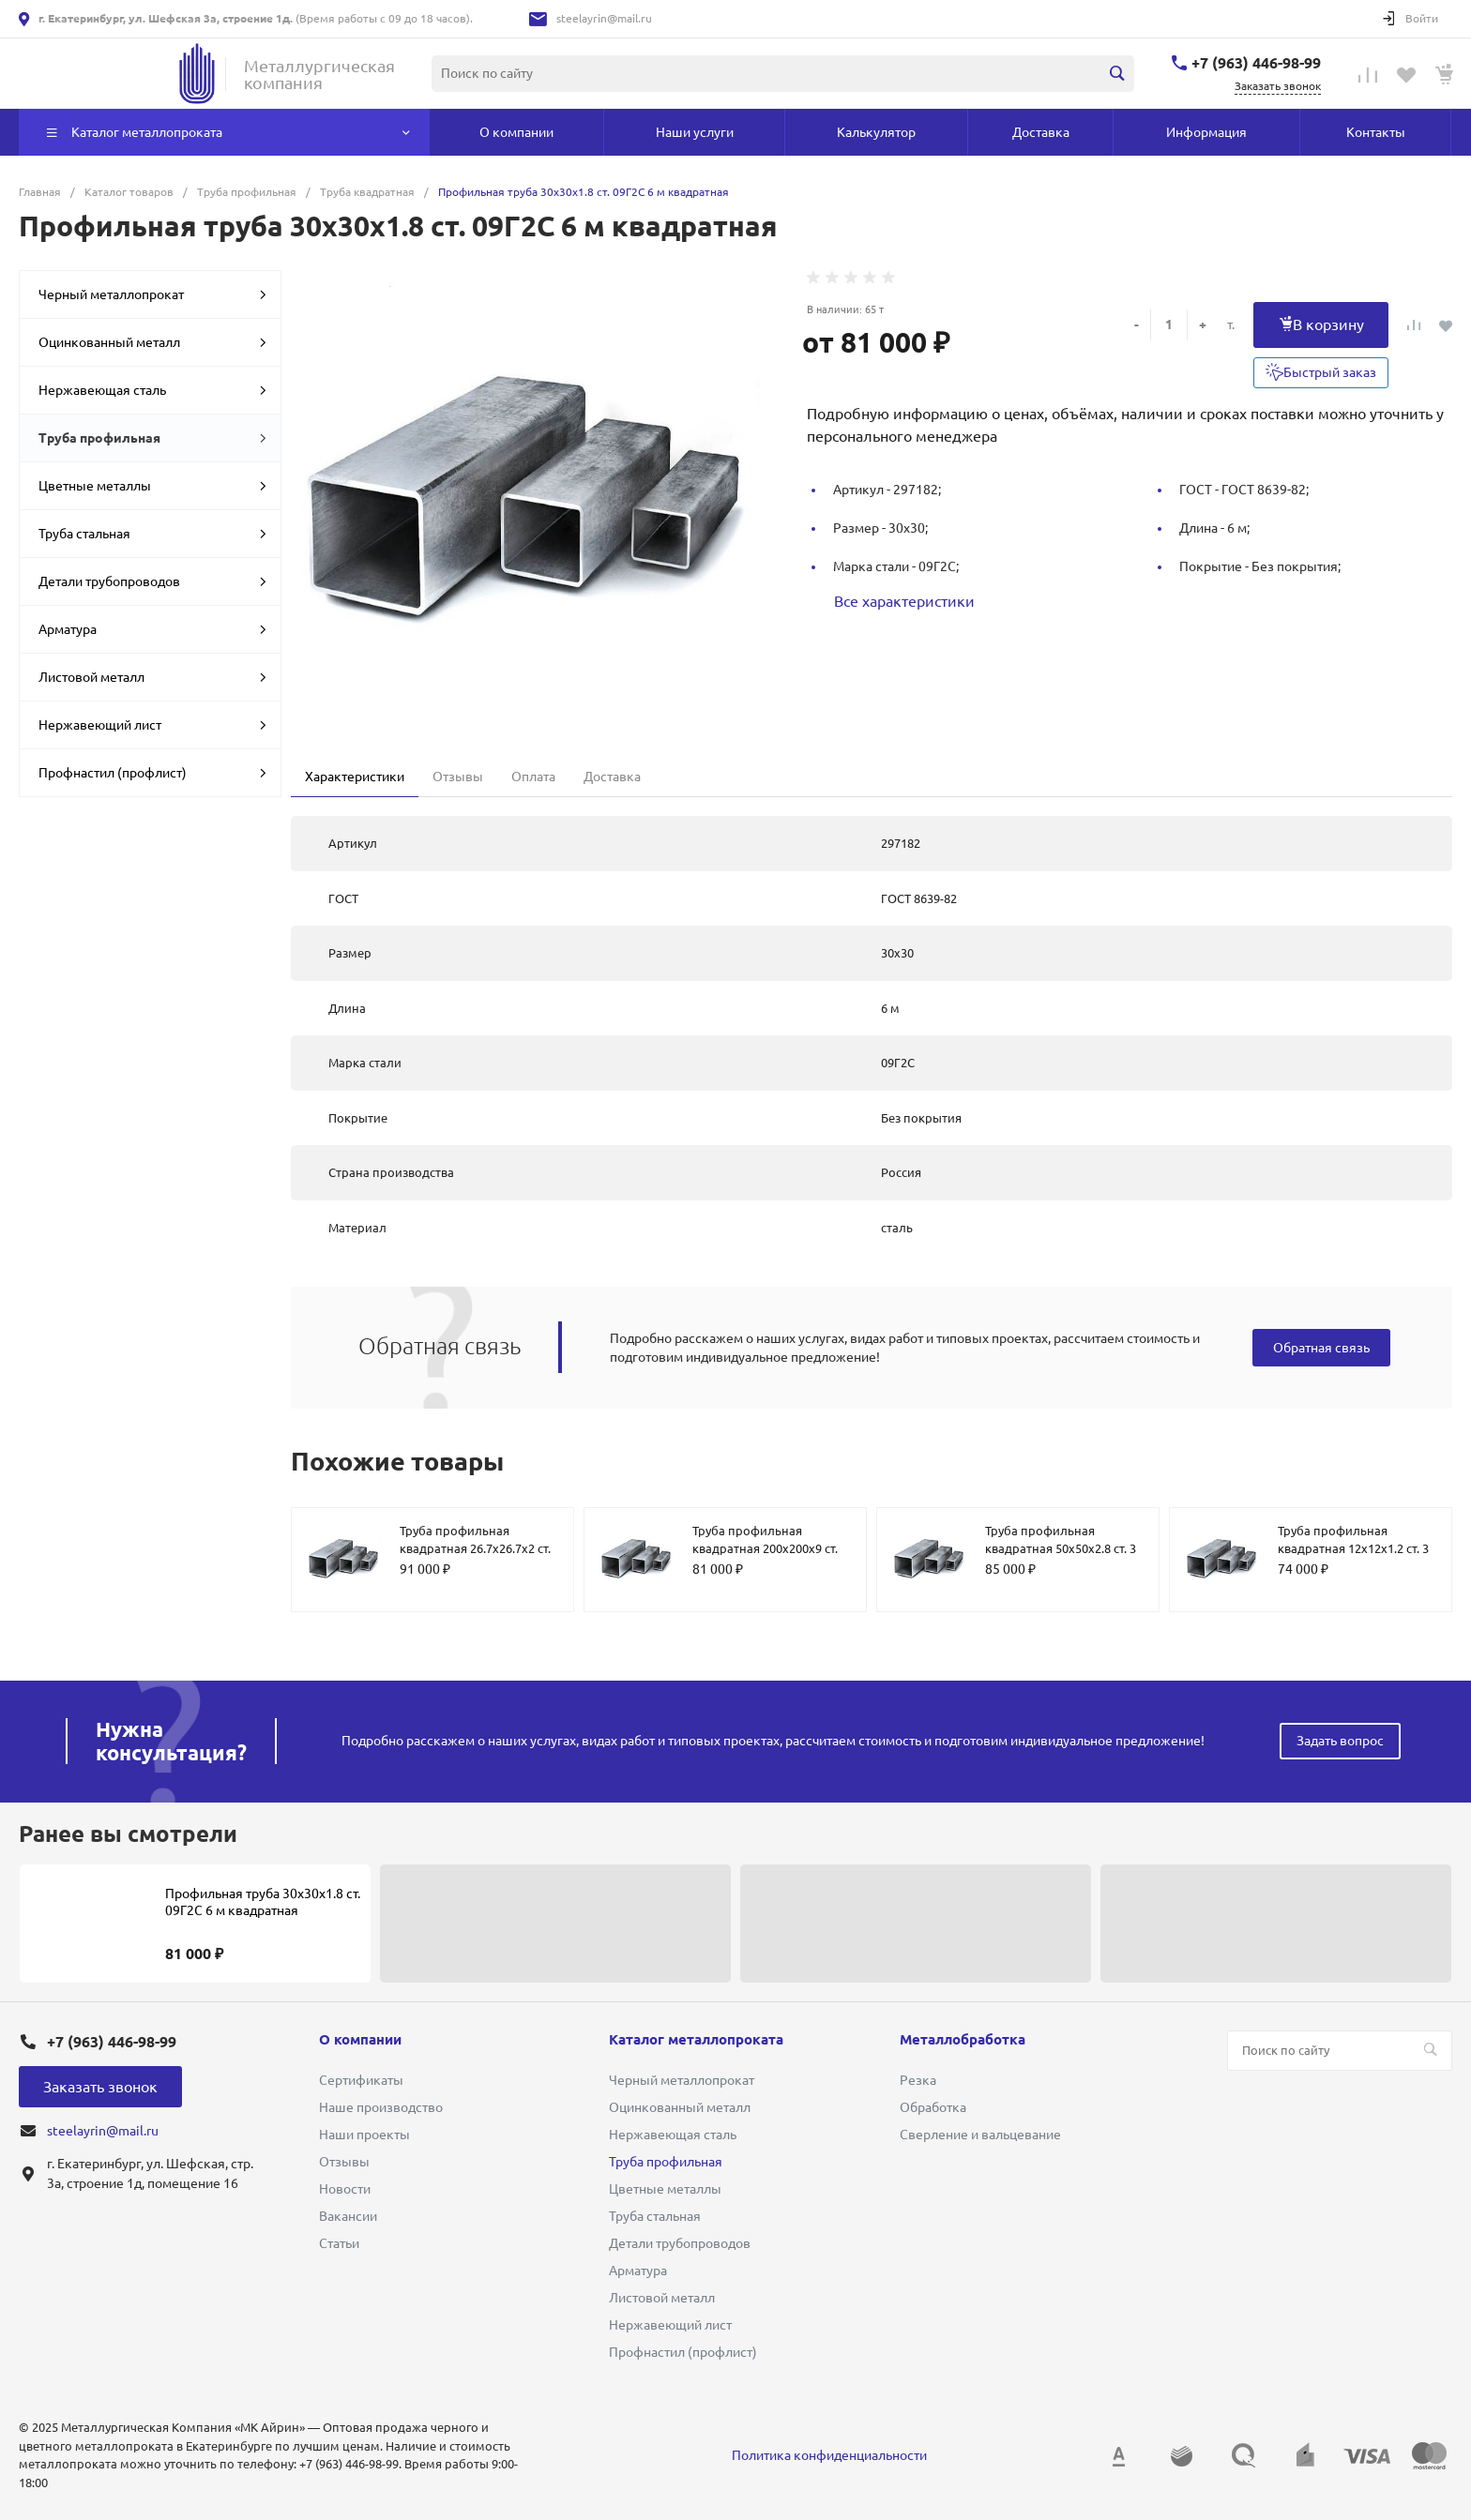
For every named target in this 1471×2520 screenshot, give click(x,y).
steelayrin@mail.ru (604, 18)
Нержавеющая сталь (152, 390)
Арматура (152, 629)
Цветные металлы (152, 485)
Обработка (933, 2107)
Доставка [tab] (612, 776)
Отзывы (344, 2161)
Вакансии (348, 2216)
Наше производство (381, 2107)
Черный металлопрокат (152, 294)
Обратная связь (1321, 1347)
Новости (345, 2188)
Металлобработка (962, 2039)
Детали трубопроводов (152, 581)
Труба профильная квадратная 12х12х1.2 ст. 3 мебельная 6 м (1353, 1549)
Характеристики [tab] (354, 776)
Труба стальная (152, 533)
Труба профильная (152, 438)
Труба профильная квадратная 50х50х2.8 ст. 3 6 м (1060, 1549)
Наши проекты (364, 2134)
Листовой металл (152, 677)
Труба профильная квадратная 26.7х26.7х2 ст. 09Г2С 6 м (475, 1549)
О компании (360, 2039)
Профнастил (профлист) (152, 772)
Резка (918, 2080)
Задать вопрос (1340, 1740)
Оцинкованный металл (152, 342)
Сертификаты (361, 2080)
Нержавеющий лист (152, 725)
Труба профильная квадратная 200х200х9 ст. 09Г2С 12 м (765, 1549)
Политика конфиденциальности (829, 2455)
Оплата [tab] (533, 776)
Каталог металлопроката (696, 2039)
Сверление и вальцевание (980, 2134)
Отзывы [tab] (457, 776)
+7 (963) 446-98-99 (1256, 62)
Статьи (339, 2243)
